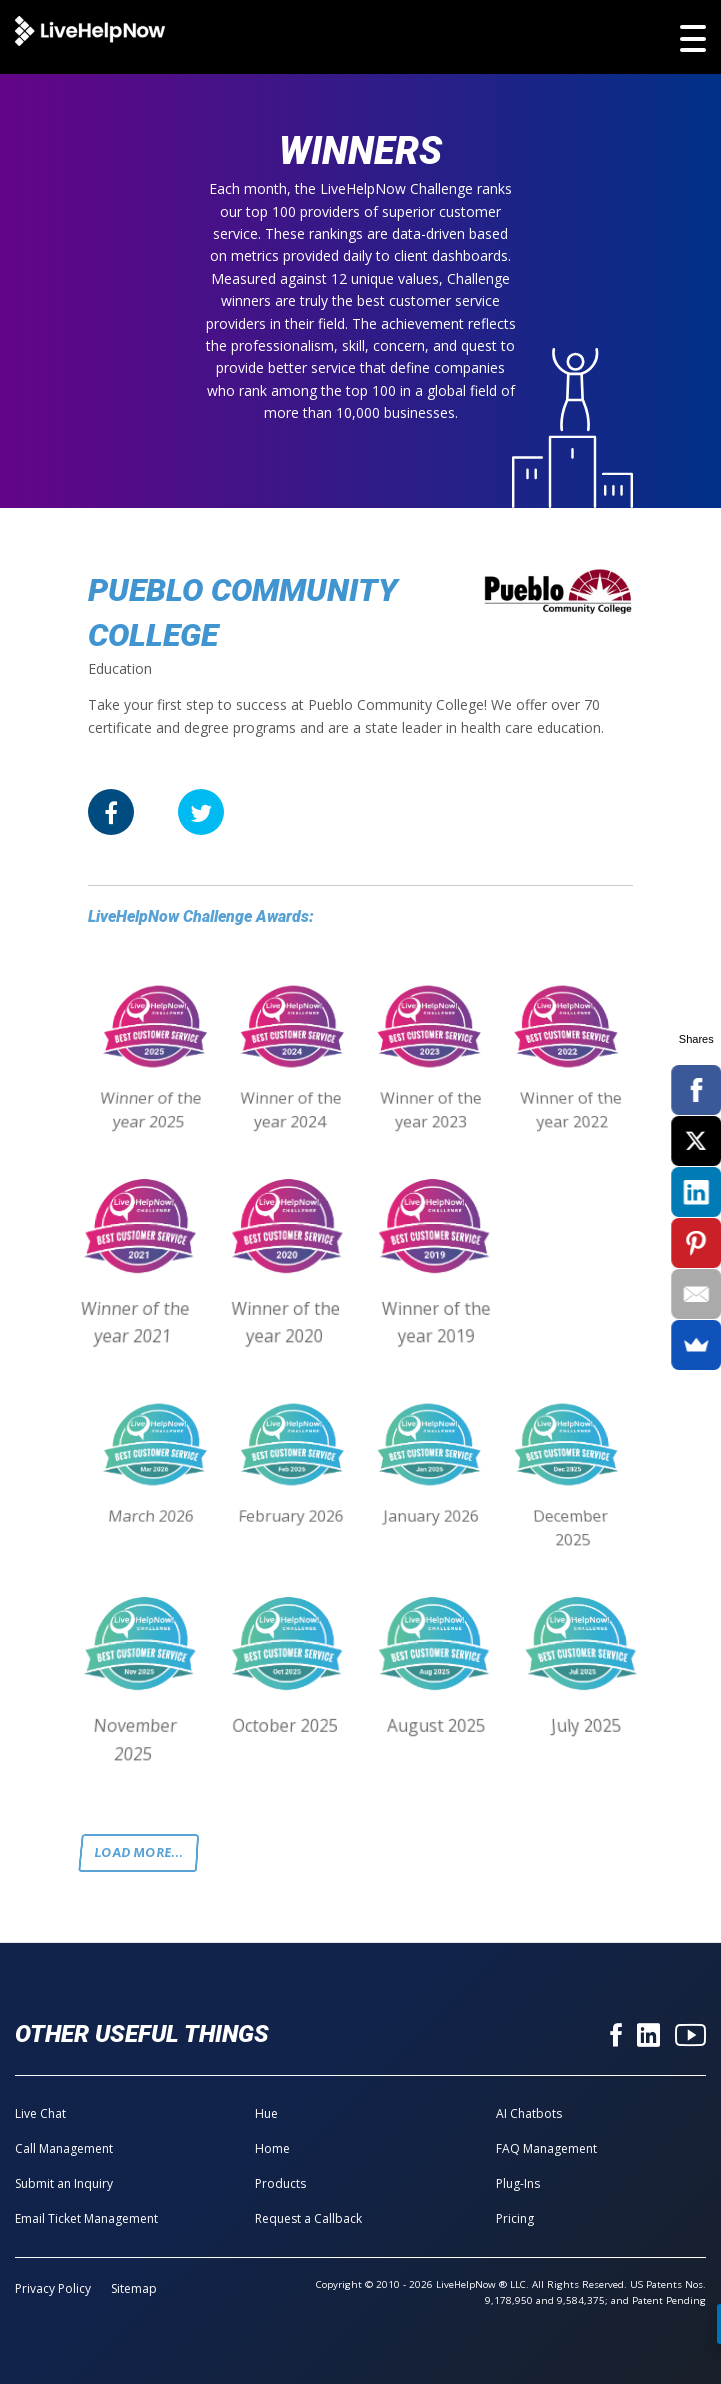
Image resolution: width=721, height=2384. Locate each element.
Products (280, 2183)
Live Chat (40, 2113)
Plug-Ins (518, 2183)
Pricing (515, 2218)
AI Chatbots (529, 2113)
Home (272, 2148)
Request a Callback (308, 2218)
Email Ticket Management (86, 2218)
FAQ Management (546, 2148)
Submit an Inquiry (64, 2183)
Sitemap (134, 2288)
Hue (266, 2113)
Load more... (139, 1852)
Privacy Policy (53, 2288)
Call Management (64, 2148)
